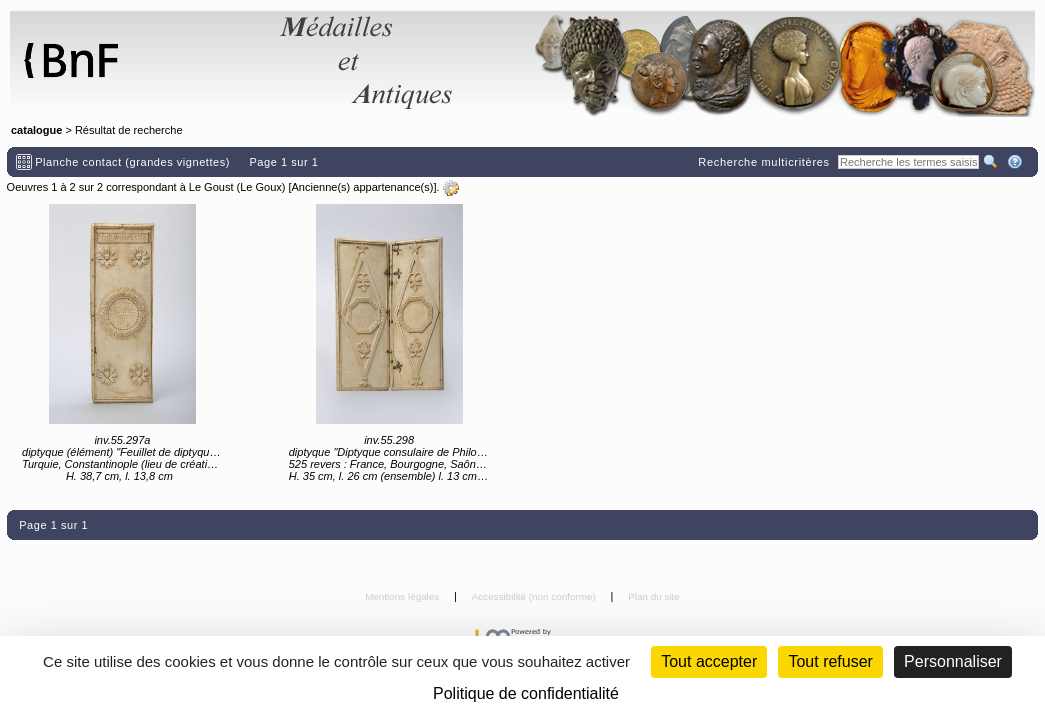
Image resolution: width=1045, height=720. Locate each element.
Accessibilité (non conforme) (535, 596)
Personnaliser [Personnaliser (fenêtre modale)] (953, 661)
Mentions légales (403, 596)
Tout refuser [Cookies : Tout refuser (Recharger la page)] (830, 661)
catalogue (36, 130)
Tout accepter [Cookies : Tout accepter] (709, 661)
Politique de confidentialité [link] (526, 693)
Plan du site (654, 596)
